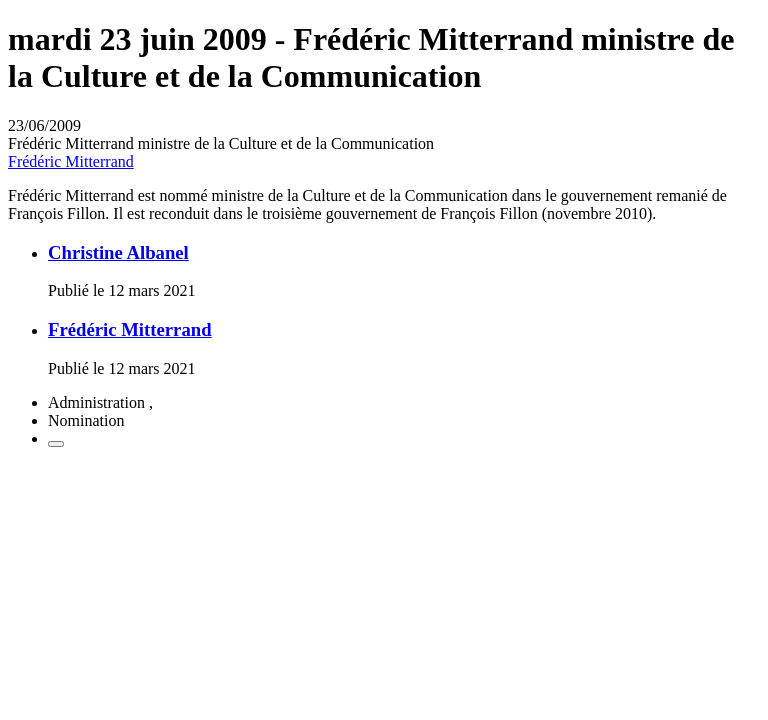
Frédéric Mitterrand (71, 161)
